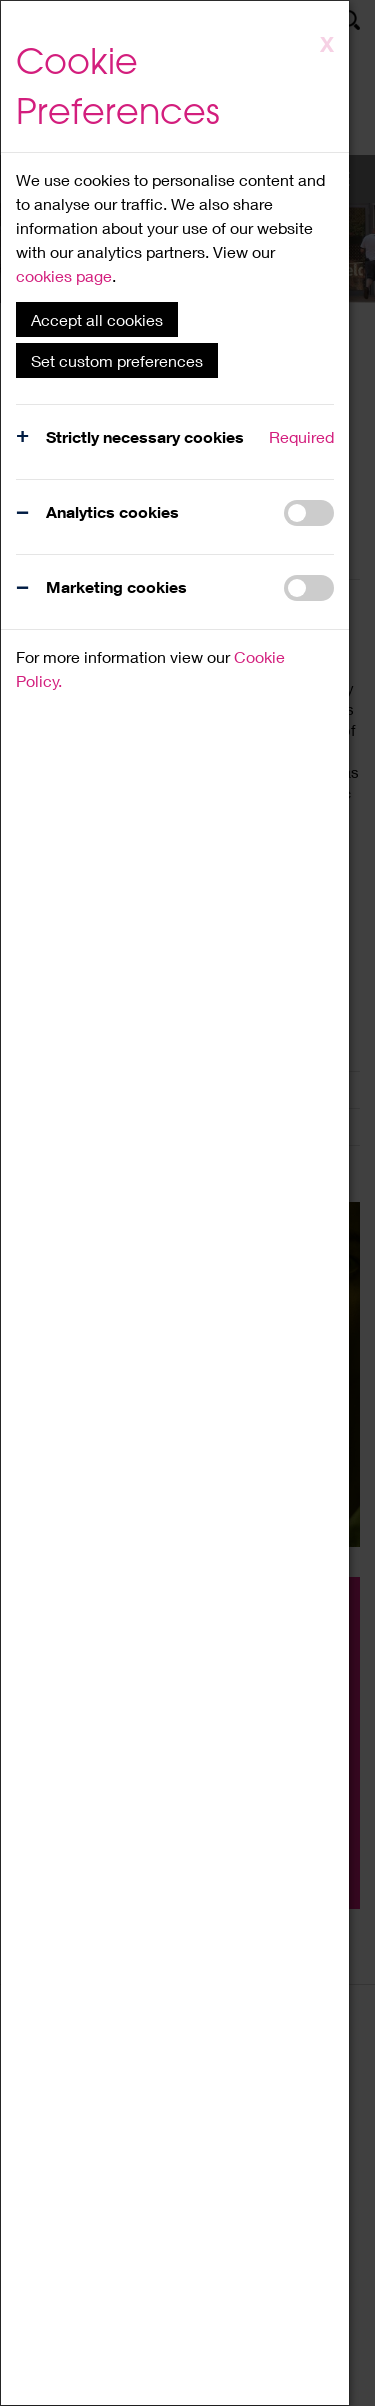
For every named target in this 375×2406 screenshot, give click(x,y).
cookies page (64, 275)
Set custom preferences (117, 360)
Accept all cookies (97, 319)
